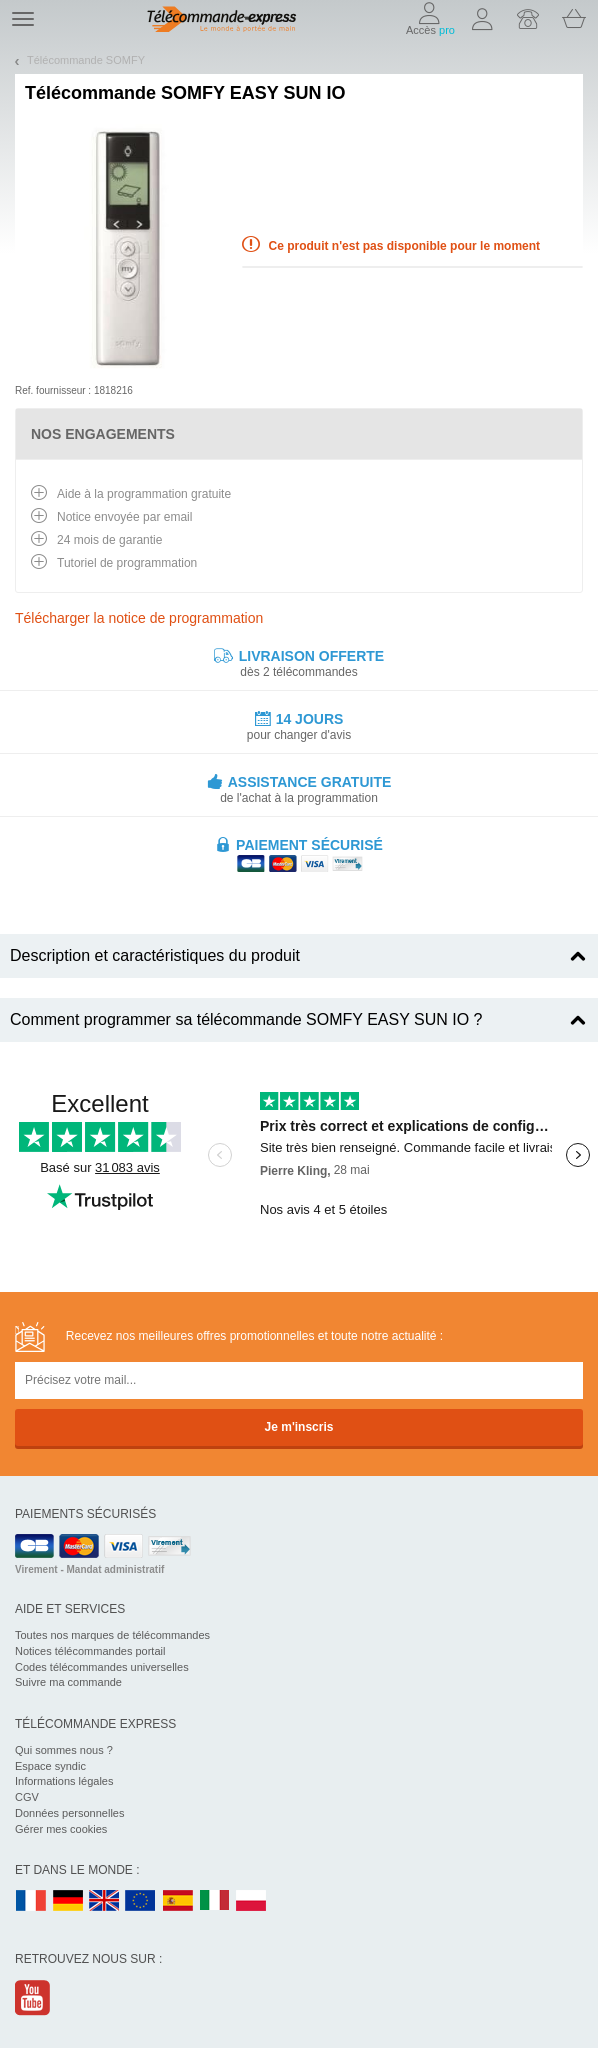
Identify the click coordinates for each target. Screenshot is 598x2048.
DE (68, 1901)
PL (252, 1901)
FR (31, 1901)
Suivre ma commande (68, 1682)
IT (215, 1901)
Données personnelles (69, 1813)
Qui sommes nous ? (64, 1750)
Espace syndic (50, 1766)
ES (178, 1901)
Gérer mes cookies (61, 1829)
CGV (27, 1797)
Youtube (33, 1997)
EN (141, 1901)
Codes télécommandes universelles (102, 1667)
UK (105, 1901)
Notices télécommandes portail (90, 1651)
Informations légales (64, 1781)
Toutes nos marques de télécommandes (112, 1635)
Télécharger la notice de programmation (139, 618)
